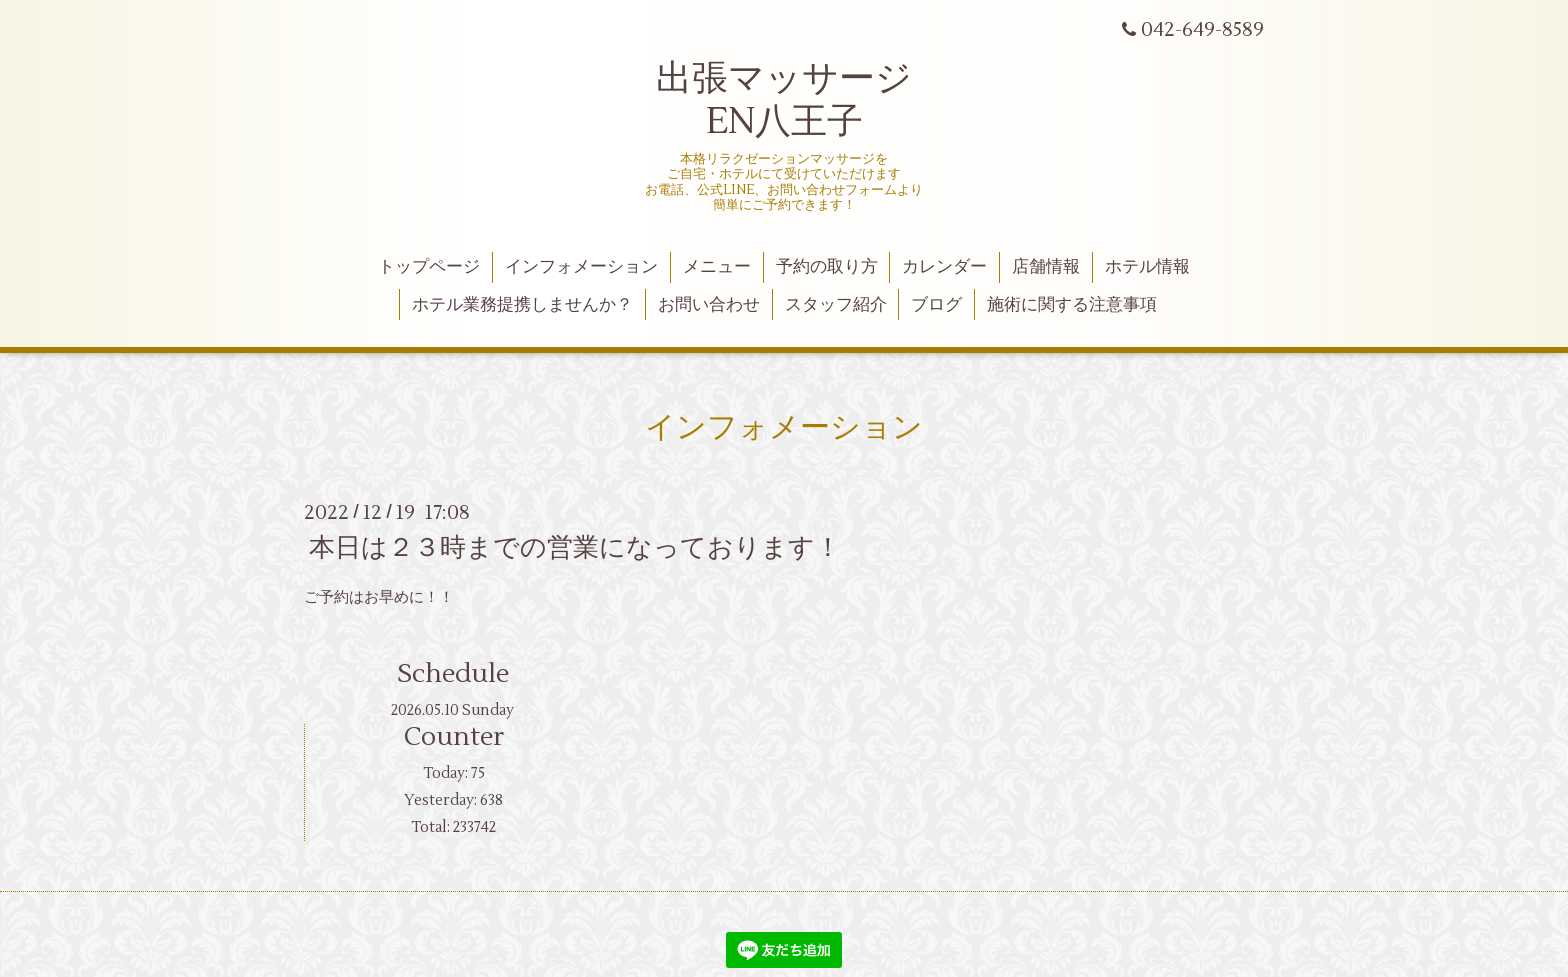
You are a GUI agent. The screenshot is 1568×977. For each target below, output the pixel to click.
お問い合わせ (709, 305)
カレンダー (944, 267)
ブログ (936, 305)
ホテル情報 (1147, 267)
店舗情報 (1046, 267)
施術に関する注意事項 (1072, 305)
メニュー (717, 267)
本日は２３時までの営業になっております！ (575, 548)
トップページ (429, 267)
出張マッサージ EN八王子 (784, 100)
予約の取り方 (827, 267)
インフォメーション (581, 267)
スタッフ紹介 (836, 305)
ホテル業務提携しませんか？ (522, 305)
